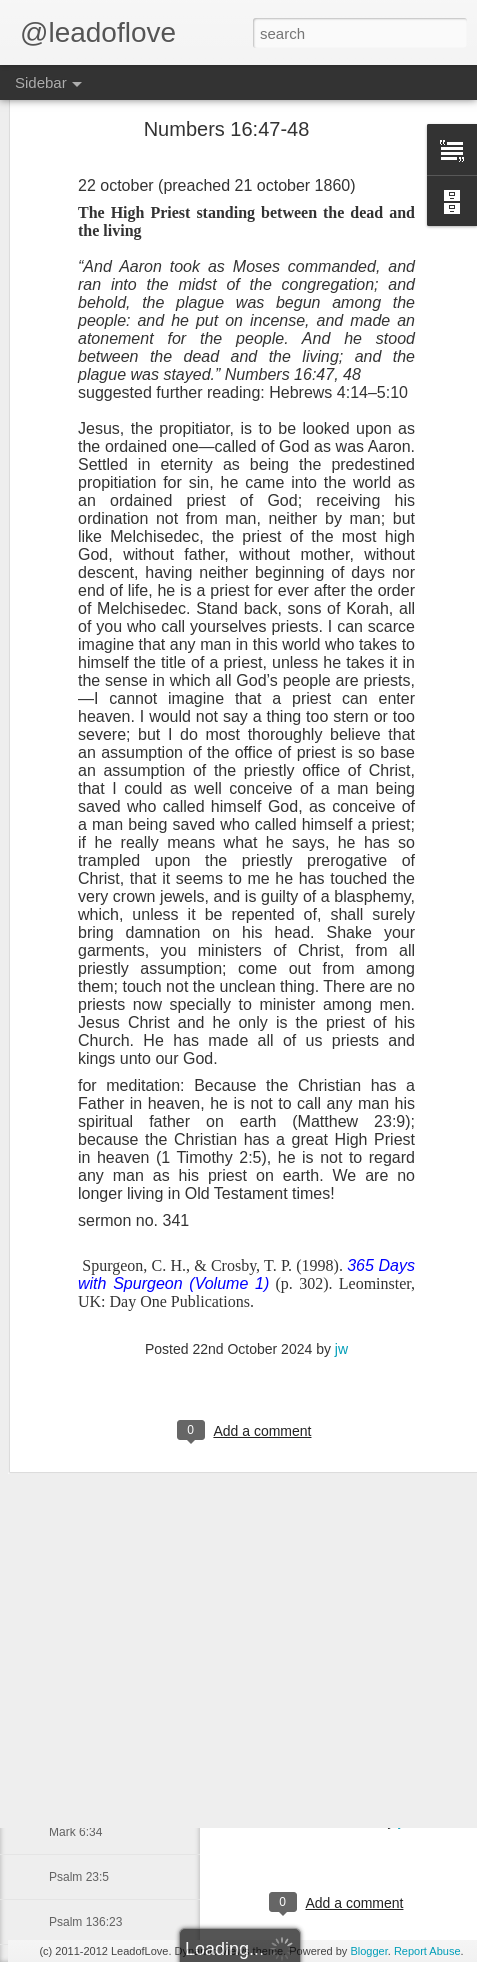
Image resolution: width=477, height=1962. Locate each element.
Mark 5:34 (75, 1652)
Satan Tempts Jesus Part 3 (120, 1337)
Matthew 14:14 (88, 1562)
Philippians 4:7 (88, 1517)
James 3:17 (80, 1607)
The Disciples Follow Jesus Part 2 (139, 1112)
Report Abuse (427, 1951)
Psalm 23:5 (79, 1877)
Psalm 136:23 (85, 1922)
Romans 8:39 (84, 1697)
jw (404, 1821)
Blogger (368, 1951)
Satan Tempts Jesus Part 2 (120, 1382)
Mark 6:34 (75, 1832)
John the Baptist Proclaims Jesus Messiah (161, 1202)
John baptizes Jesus (103, 1472)
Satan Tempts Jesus (103, 1427)
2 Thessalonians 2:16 (106, 1742)
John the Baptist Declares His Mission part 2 (166, 1247)
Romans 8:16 (84, 1787)
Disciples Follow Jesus (109, 1157)
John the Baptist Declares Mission (139, 1292)
